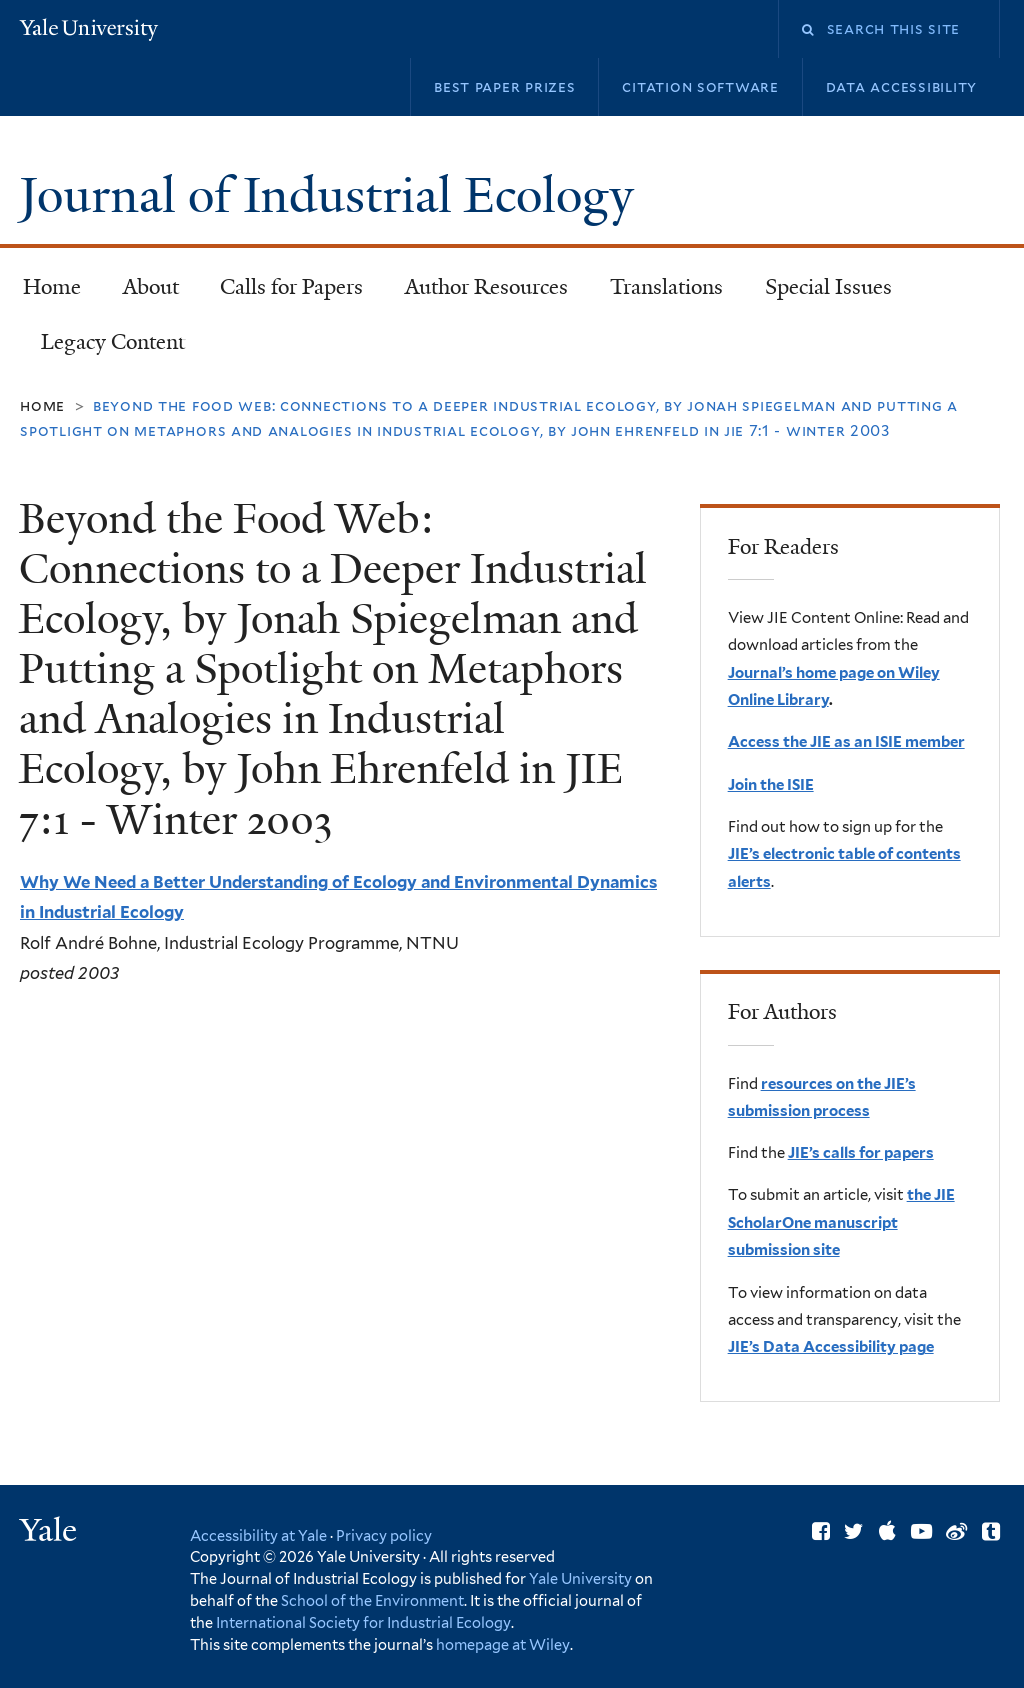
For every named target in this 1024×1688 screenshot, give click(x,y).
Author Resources (486, 287)
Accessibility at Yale (258, 1535)
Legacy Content (104, 348)
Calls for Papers (291, 287)
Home (52, 287)
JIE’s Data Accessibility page (831, 1347)
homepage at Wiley (503, 1644)
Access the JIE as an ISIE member (846, 742)
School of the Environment (372, 1600)
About (151, 287)
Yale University (580, 1578)
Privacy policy (384, 1535)
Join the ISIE (771, 785)
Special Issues (819, 293)
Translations (657, 293)
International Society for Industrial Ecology (363, 1622)
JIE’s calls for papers (861, 1153)
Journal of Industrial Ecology (332, 195)
